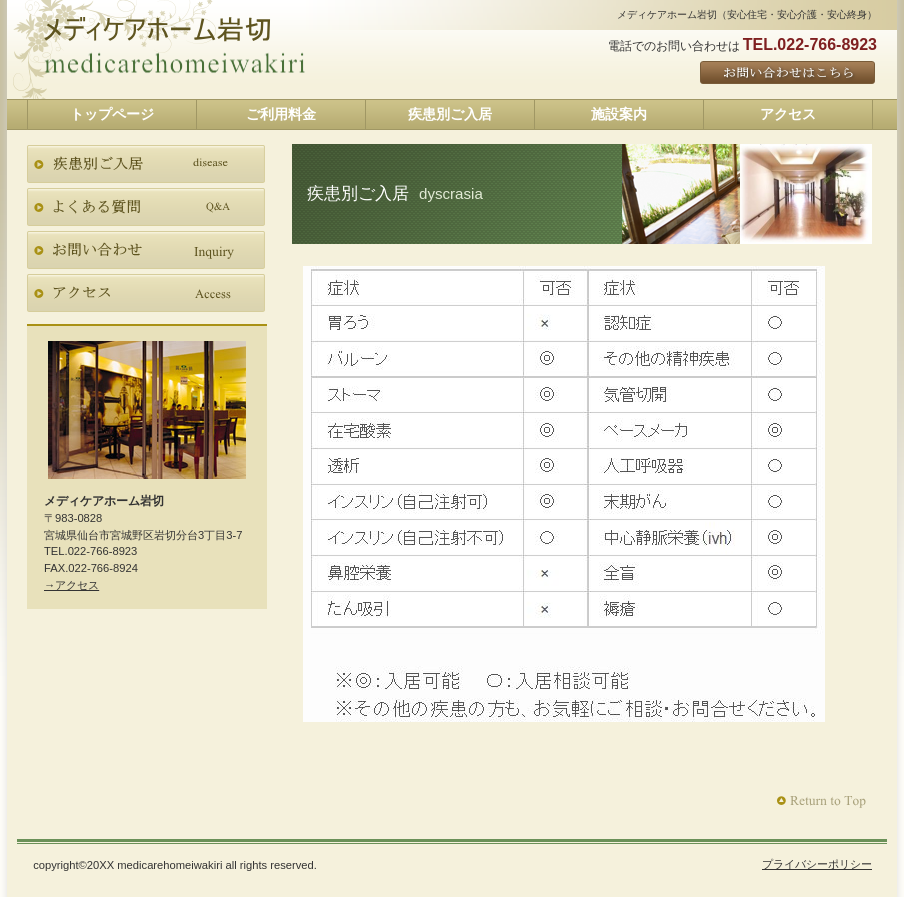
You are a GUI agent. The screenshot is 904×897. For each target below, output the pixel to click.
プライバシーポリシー (817, 864)
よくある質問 (146, 207)
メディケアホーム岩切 (175, 64)
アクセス (146, 293)
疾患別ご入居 (146, 164)
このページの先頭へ (823, 801)
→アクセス (71, 585)
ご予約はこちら (788, 73)
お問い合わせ (146, 250)
